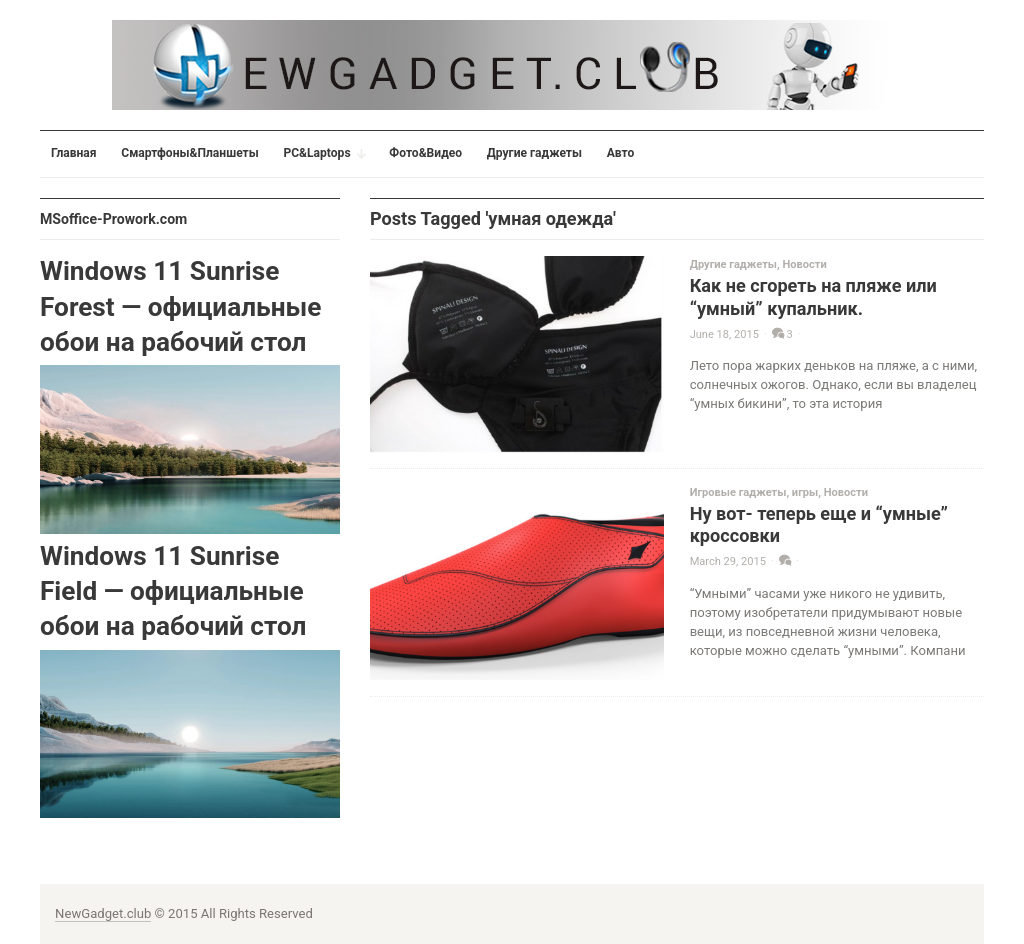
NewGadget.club (103, 913)
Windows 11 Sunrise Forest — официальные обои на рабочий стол (180, 306)
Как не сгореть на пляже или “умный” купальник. (813, 296)
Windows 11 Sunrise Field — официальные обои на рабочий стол (173, 591)
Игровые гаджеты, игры (754, 492)
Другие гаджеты (733, 264)
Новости (804, 264)
